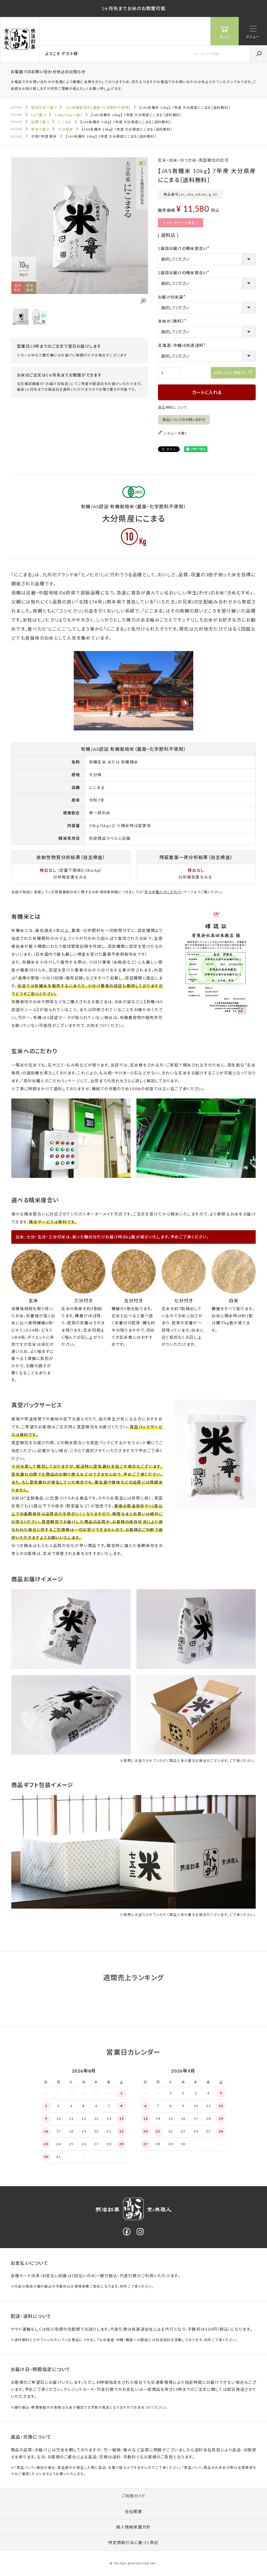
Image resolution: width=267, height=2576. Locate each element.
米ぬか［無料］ (173, 321)
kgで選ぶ (38, 115)
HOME (17, 107)
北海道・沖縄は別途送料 (182, 345)
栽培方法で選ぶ (44, 107)
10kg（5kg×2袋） (68, 115)
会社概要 (133, 2511)
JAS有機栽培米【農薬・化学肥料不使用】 (98, 107)
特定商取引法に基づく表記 (133, 2542)
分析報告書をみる (70, 877)
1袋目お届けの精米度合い (184, 248)
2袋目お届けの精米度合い (184, 272)
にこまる (64, 122)
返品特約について (172, 407)
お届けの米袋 (172, 297)
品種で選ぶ (40, 122)
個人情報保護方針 (133, 2527)
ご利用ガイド (134, 2495)
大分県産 (65, 129)
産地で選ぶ (40, 129)
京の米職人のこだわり (162, 892)
